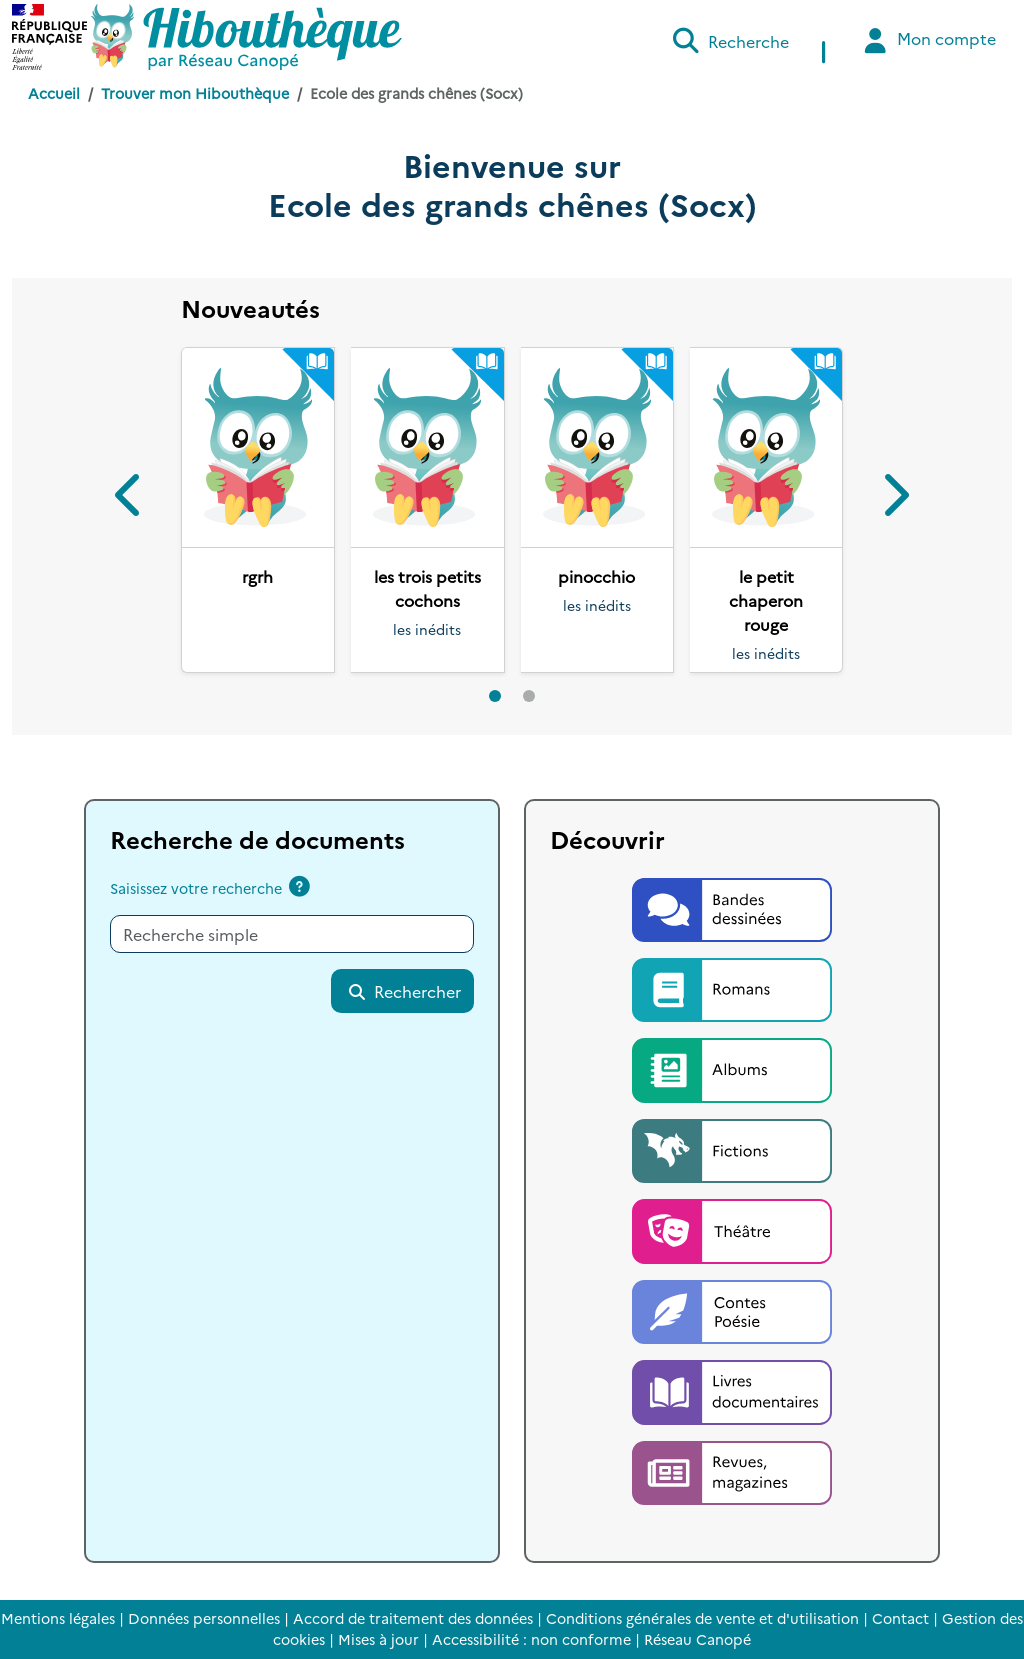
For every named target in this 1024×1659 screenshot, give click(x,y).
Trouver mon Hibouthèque (195, 93)
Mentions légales (58, 1618)
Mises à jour (378, 1639)
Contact (900, 1618)
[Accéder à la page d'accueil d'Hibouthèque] (246, 37)
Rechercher (404, 991)
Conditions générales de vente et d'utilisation (702, 1618)
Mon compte (927, 40)
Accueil (54, 93)
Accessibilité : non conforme (531, 1639)
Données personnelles (204, 1618)
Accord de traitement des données (413, 1618)
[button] (130, 498)
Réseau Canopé (697, 1639)
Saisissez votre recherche (196, 888)
